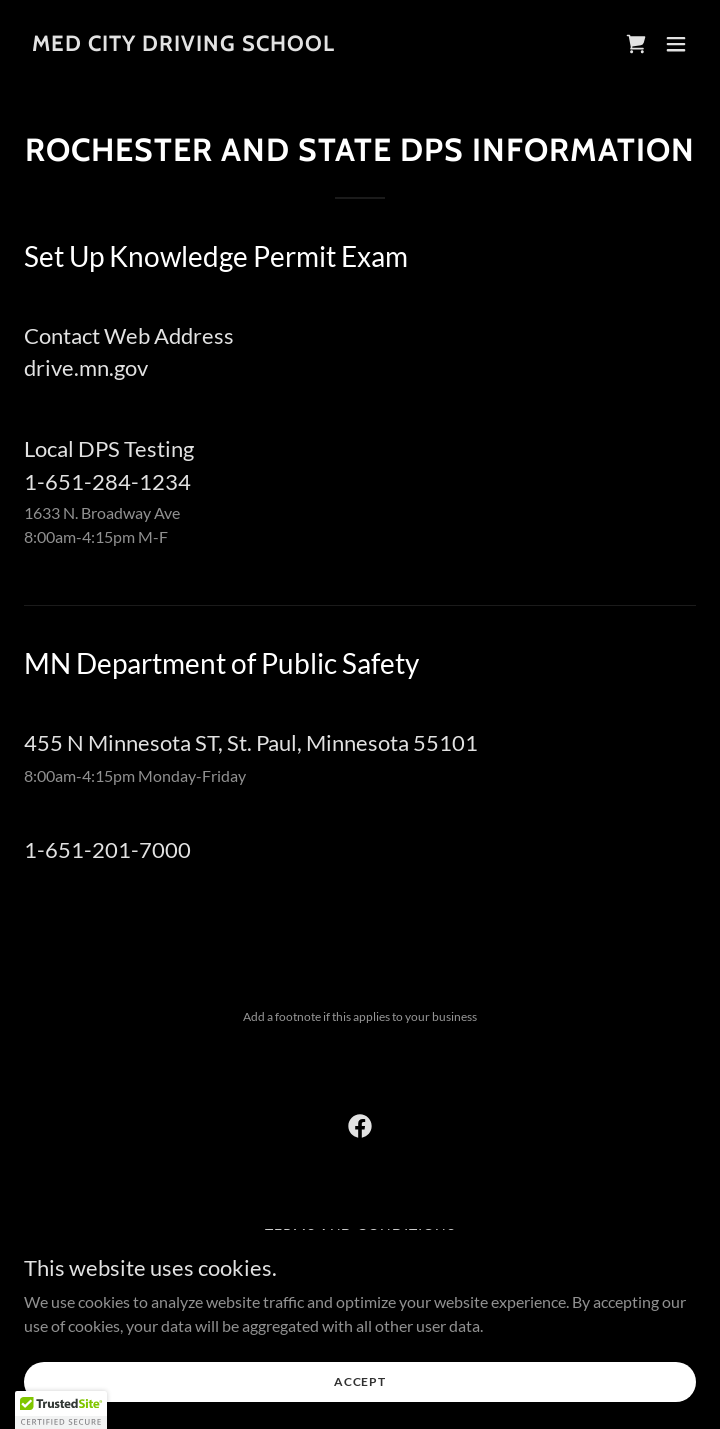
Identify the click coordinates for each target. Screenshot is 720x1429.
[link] (183, 44)
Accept (360, 1381)
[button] (676, 44)
